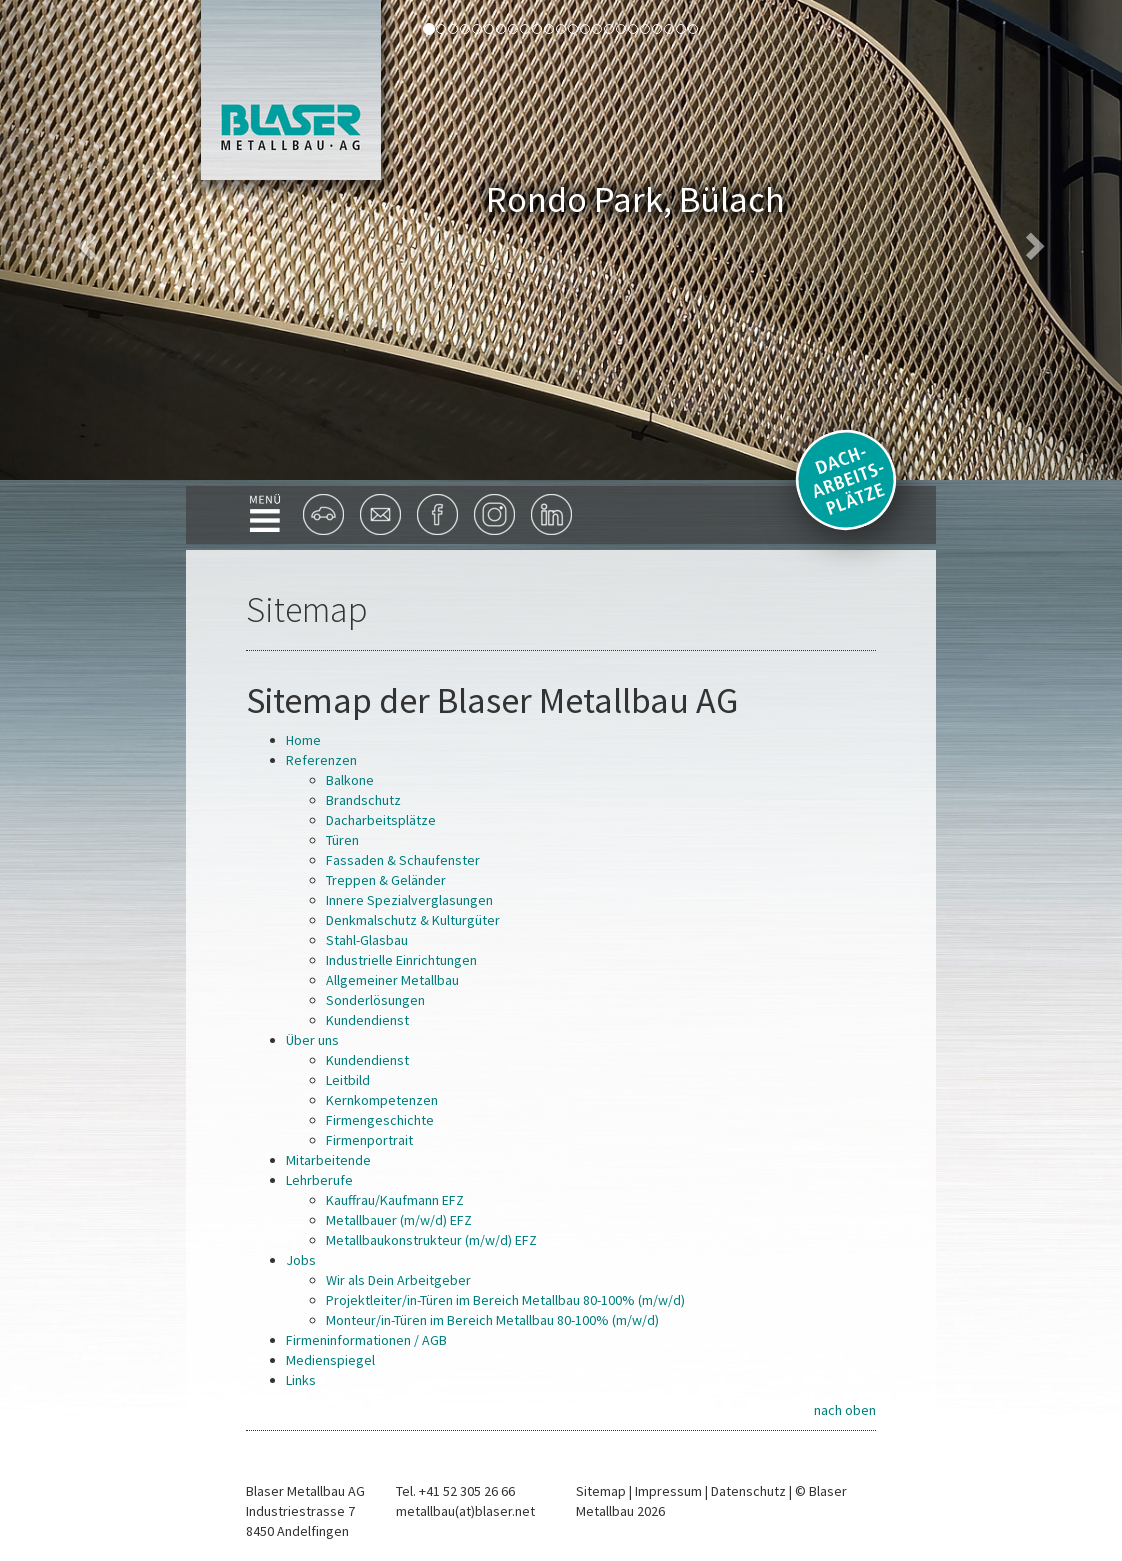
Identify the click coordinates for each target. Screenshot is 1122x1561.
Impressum (668, 1491)
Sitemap (601, 1491)
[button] (84, 240)
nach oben (845, 1410)
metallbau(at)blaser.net (465, 1511)
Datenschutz (748, 1491)
